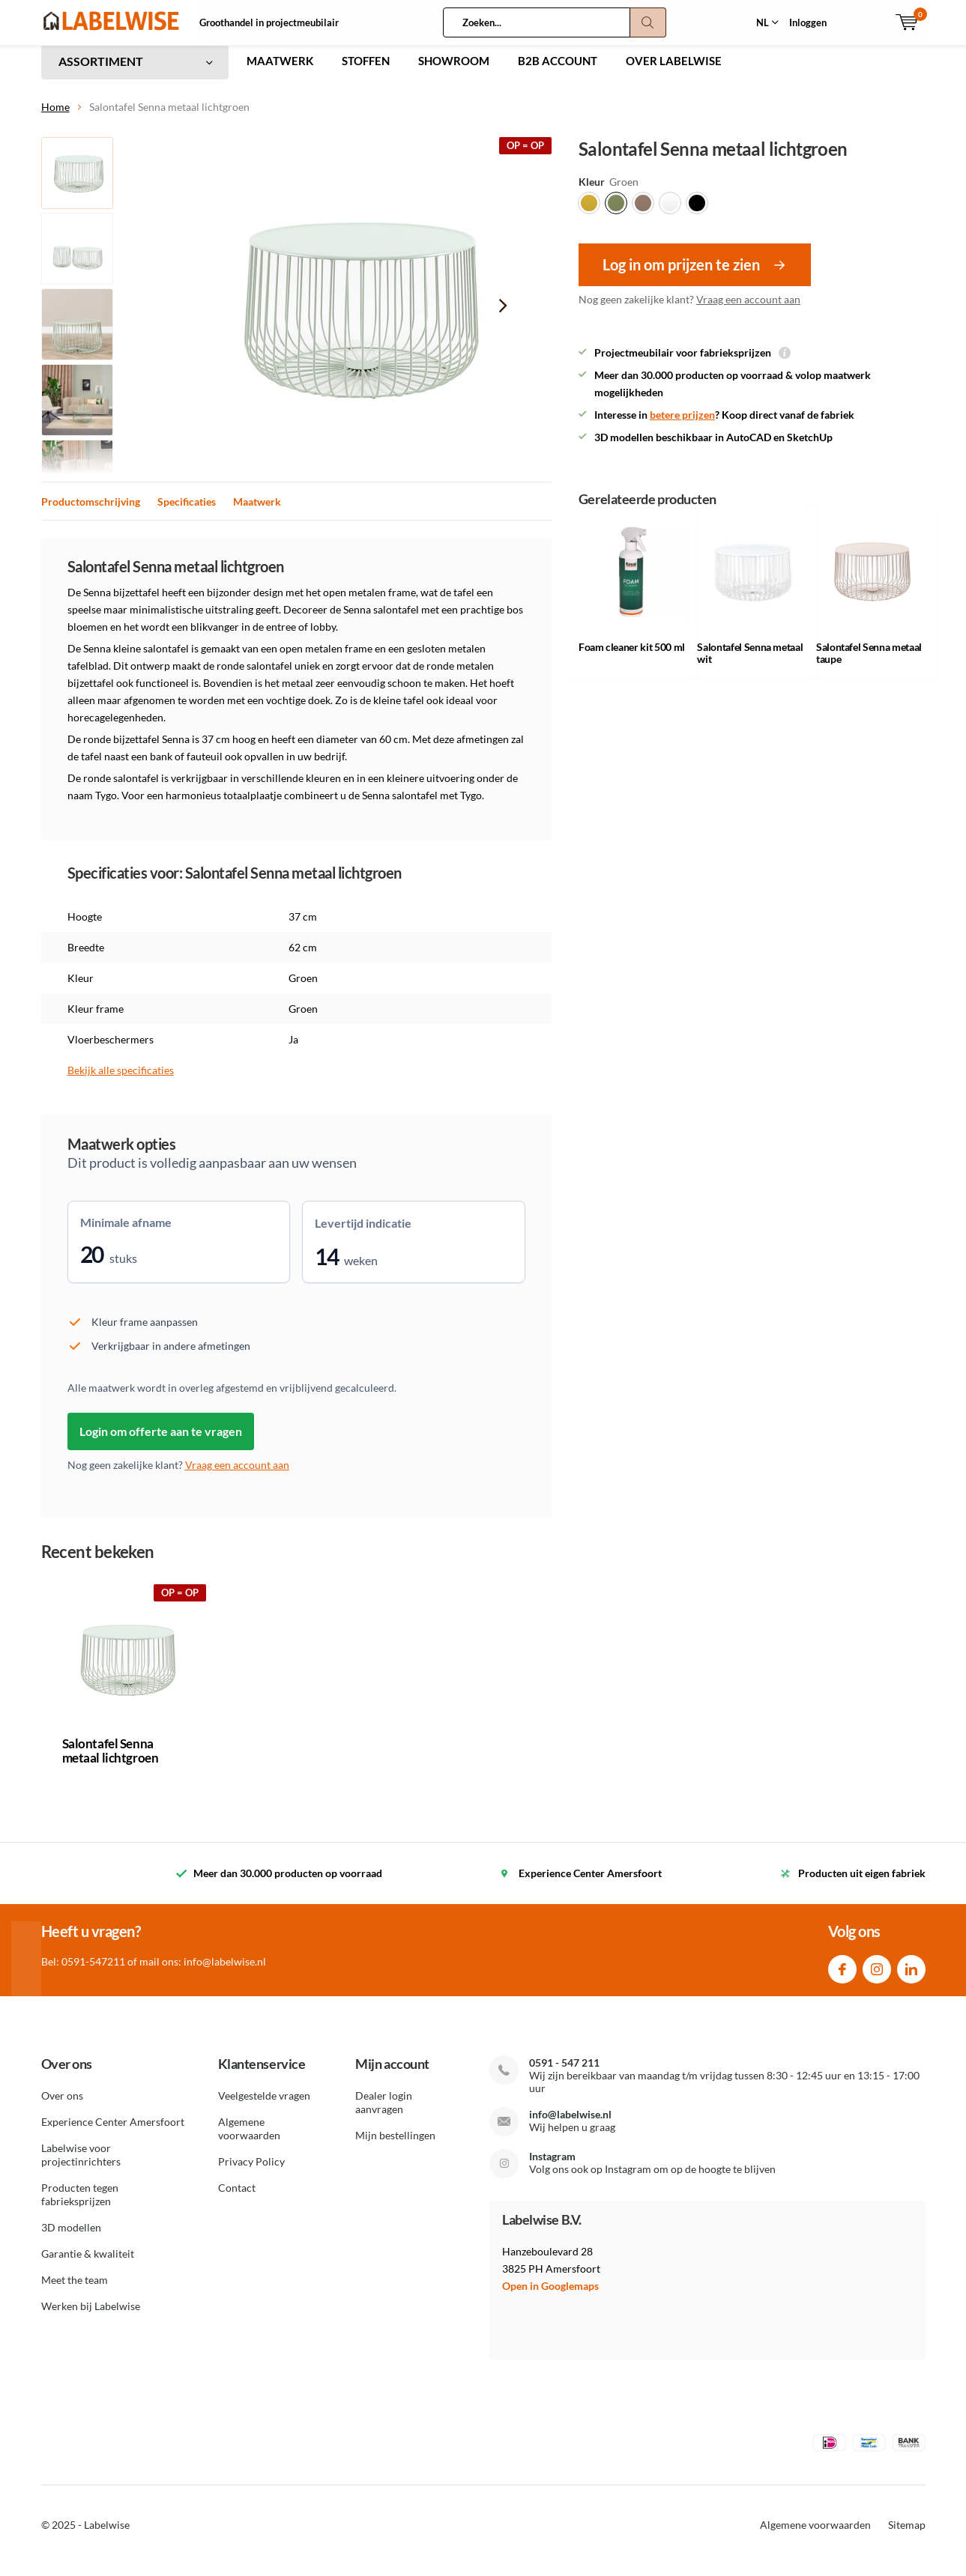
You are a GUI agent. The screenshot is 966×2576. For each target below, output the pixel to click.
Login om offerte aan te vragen (160, 1442)
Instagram (877, 1977)
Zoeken (648, 22)
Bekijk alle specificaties (120, 1081)
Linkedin (911, 1977)
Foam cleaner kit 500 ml (632, 658)
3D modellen (71, 2238)
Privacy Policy (251, 2172)
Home (55, 118)
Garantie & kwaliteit (87, 2264)
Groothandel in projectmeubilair (269, 22)
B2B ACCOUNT (573, 72)
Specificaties (186, 512)
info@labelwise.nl (570, 2125)
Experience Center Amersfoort (112, 2133)
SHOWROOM (464, 72)
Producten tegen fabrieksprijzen (79, 2205)
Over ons (62, 2106)
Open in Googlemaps (550, 2297)
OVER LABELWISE (692, 72)
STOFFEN (371, 72)
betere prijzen (682, 425)
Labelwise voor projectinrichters (81, 2166)
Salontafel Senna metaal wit (750, 664)
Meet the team (74, 2291)
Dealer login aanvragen (383, 2113)
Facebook (842, 1977)
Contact (237, 2198)
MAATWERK (281, 72)
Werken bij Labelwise (90, 2317)
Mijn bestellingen (395, 2146)
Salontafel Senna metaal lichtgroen (110, 1762)
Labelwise (107, 2536)
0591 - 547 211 (564, 2073)
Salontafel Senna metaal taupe (869, 664)
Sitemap (907, 2536)
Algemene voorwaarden (249, 2140)
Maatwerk (257, 512)
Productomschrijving (90, 512)
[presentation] (504, 317)
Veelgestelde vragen (264, 2106)
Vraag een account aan (748, 310)
